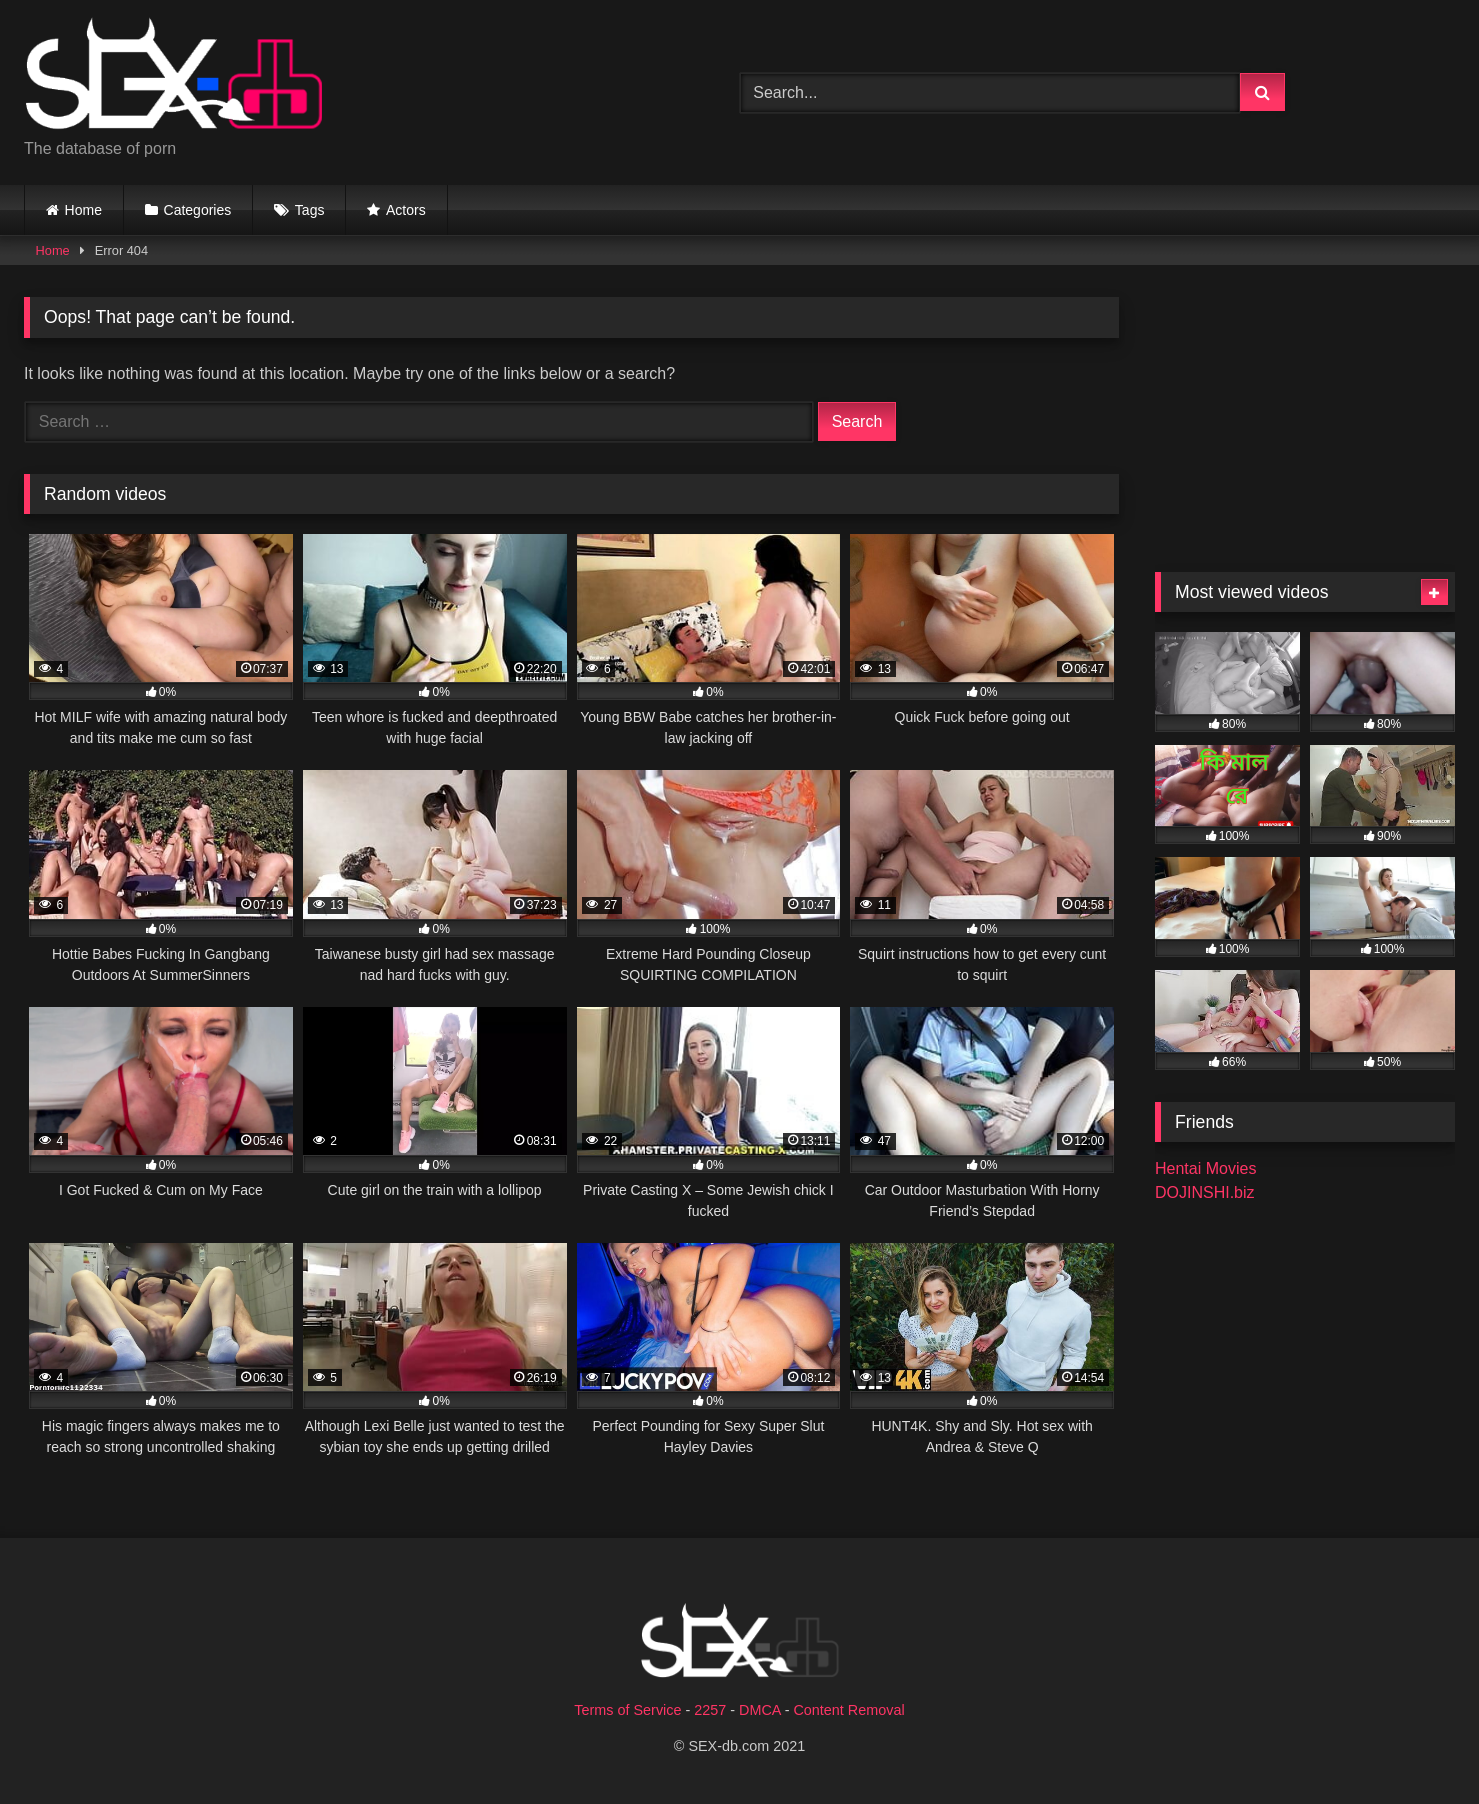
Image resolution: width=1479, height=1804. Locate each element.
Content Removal (848, 1710)
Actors (406, 210)
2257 (710, 1710)
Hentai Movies (1205, 1168)
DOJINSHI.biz (1205, 1192)
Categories (198, 210)
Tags (310, 210)
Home (83, 210)
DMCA (760, 1710)
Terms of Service (627, 1710)
